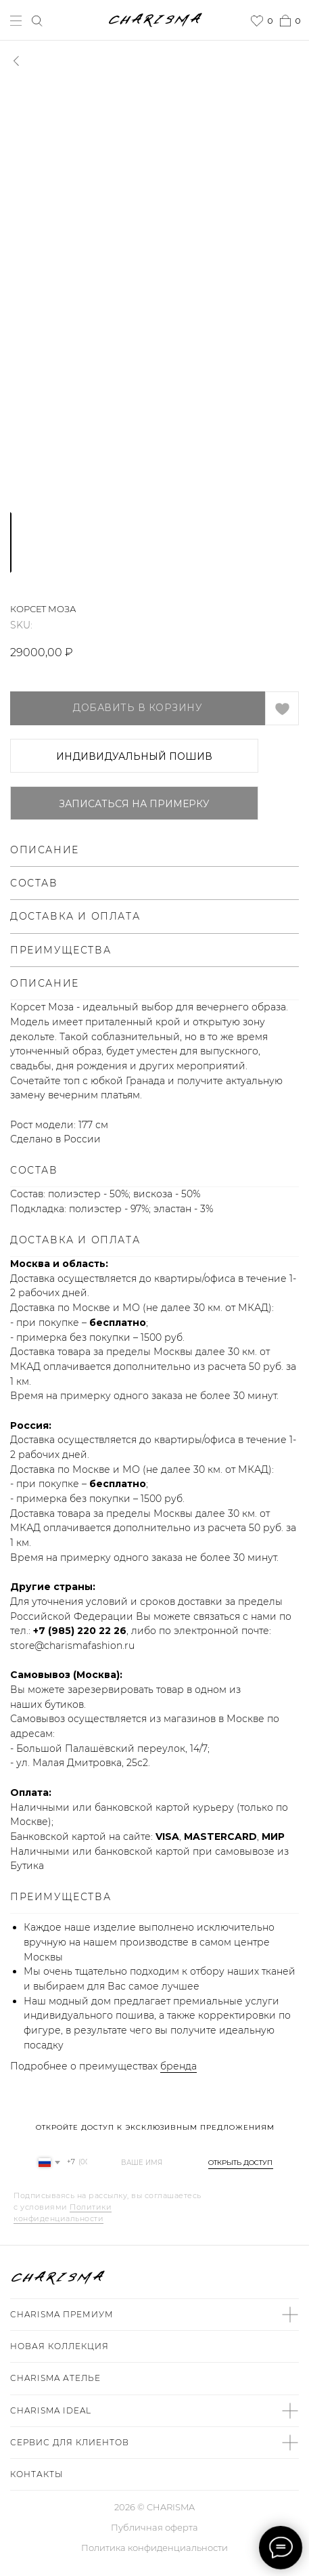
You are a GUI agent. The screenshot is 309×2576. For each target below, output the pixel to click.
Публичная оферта (154, 2527)
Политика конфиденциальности (154, 2547)
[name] (145, 2162)
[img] (294, 2277)
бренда (178, 2066)
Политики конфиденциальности (63, 2212)
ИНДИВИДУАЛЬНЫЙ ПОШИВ (134, 756)
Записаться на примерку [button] (134, 804)
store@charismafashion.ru (72, 1645)
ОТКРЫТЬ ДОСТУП (240, 2162)
